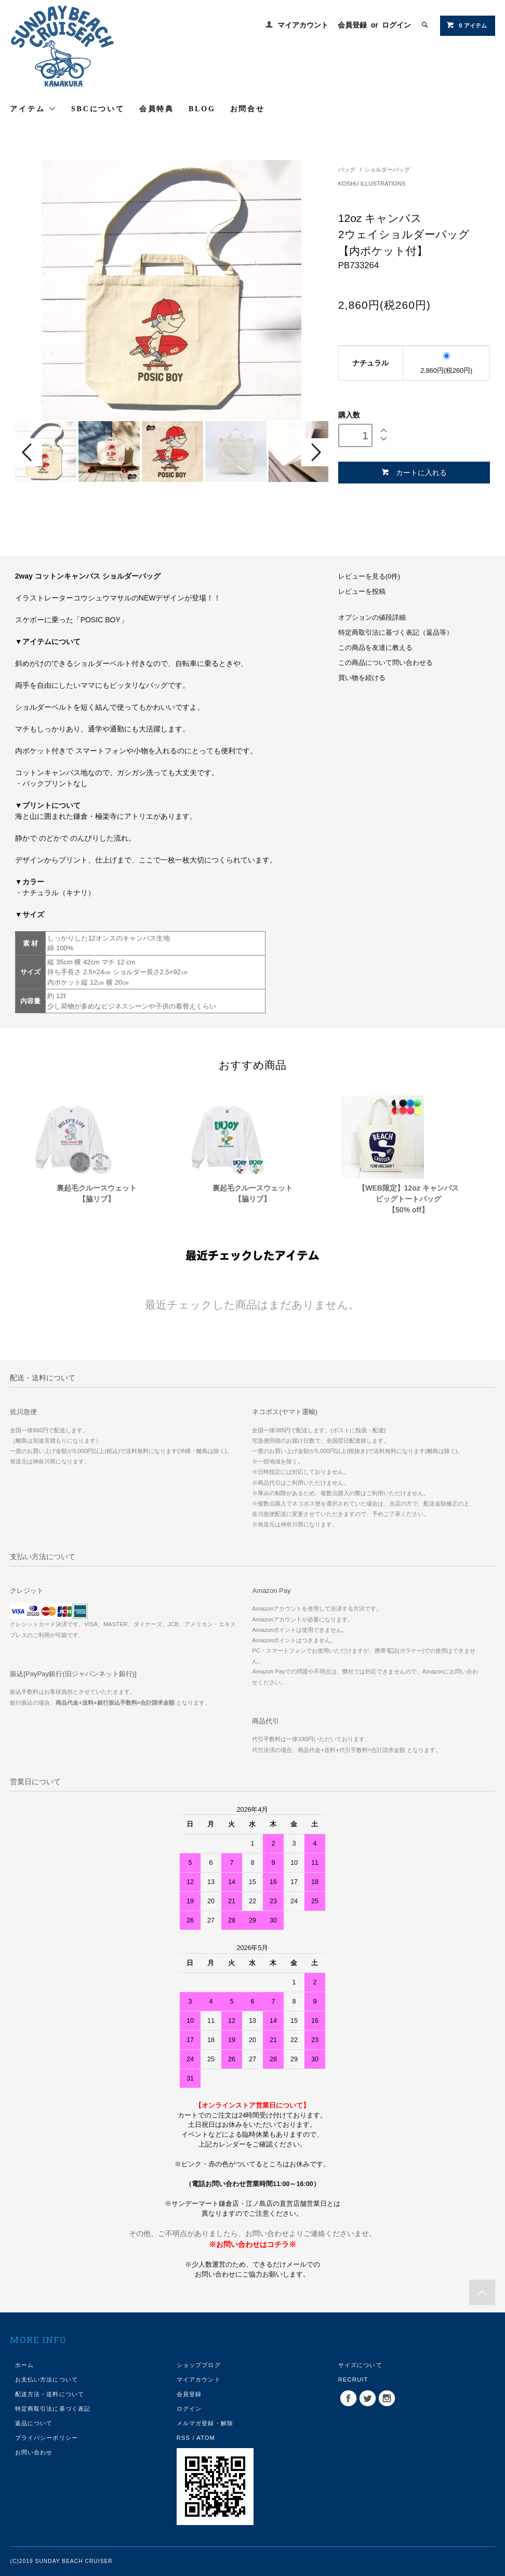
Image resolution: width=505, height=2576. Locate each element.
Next (314, 452)
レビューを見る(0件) (369, 576)
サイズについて (360, 2365)
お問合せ (247, 109)
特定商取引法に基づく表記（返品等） (395, 632)
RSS (183, 2438)
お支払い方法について (46, 2379)
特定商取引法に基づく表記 (52, 2408)
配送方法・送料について (49, 2394)
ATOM (205, 2438)
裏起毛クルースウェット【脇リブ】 (97, 1193)
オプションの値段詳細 (372, 617)
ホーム (24, 2365)
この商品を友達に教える (375, 647)
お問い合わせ (34, 2452)
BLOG (202, 109)
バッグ (346, 169)
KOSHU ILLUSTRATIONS (372, 183)
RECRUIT (353, 2379)
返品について (34, 2423)
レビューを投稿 (362, 591)
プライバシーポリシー (46, 2438)
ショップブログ (199, 2365)
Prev (28, 452)
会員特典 (156, 109)
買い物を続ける (362, 678)
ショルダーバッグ (387, 169)
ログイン (396, 25)
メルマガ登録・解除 (205, 2423)
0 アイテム (466, 25)
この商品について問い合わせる (385, 662)
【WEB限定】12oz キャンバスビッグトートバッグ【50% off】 (408, 1199)
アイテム (33, 108)
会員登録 (352, 25)
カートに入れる (413, 472)
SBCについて (98, 109)
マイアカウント (302, 25)
